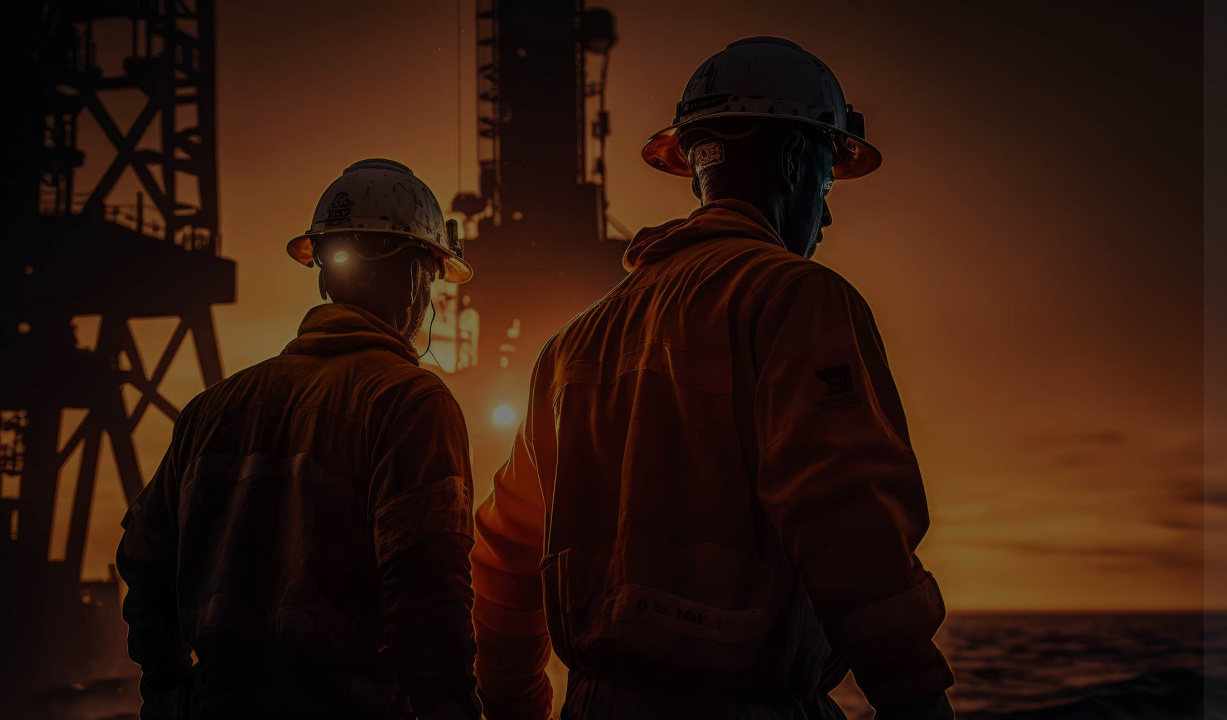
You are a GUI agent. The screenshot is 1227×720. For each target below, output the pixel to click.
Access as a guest (1016, 650)
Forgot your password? (1126, 462)
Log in (1016, 518)
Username (872, 264)
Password (871, 365)
